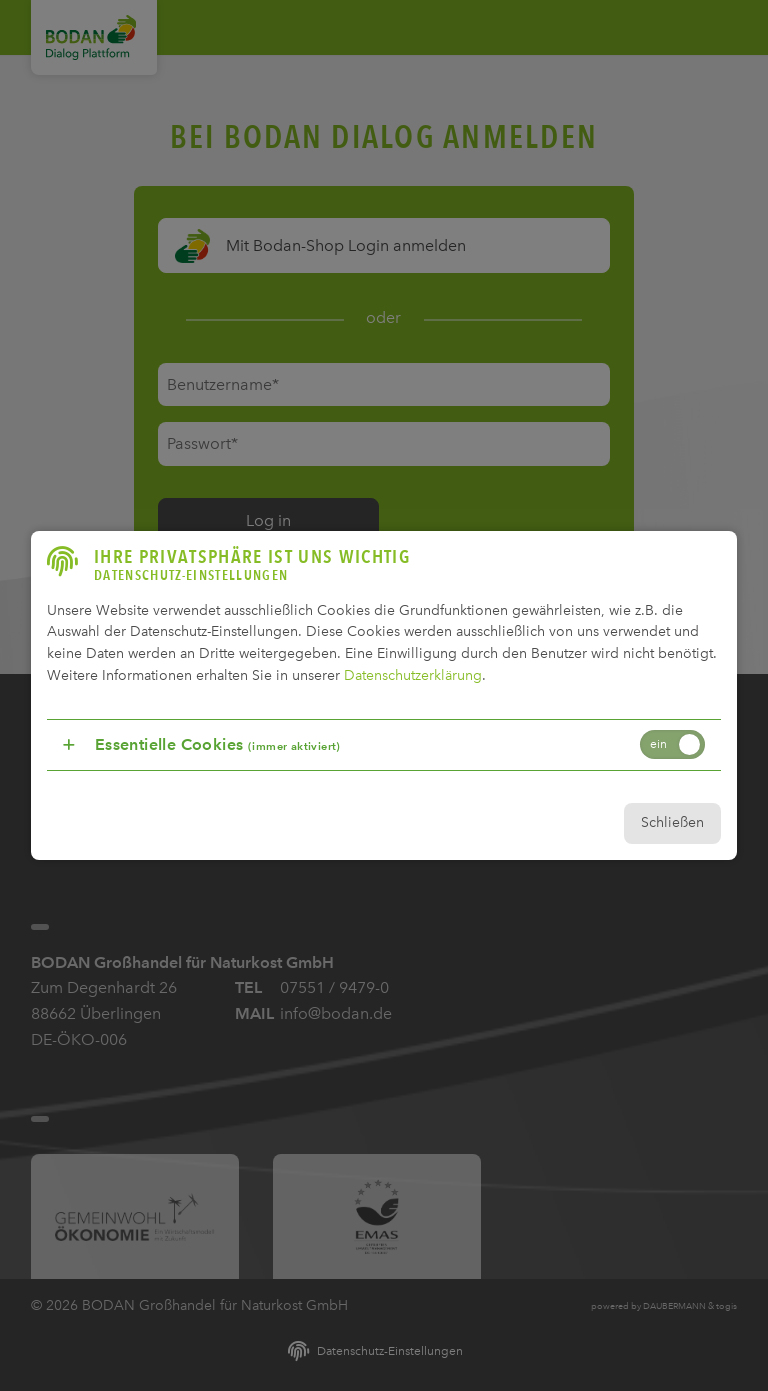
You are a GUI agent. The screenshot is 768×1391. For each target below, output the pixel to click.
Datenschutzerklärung (412, 673)
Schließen (670, 821)
